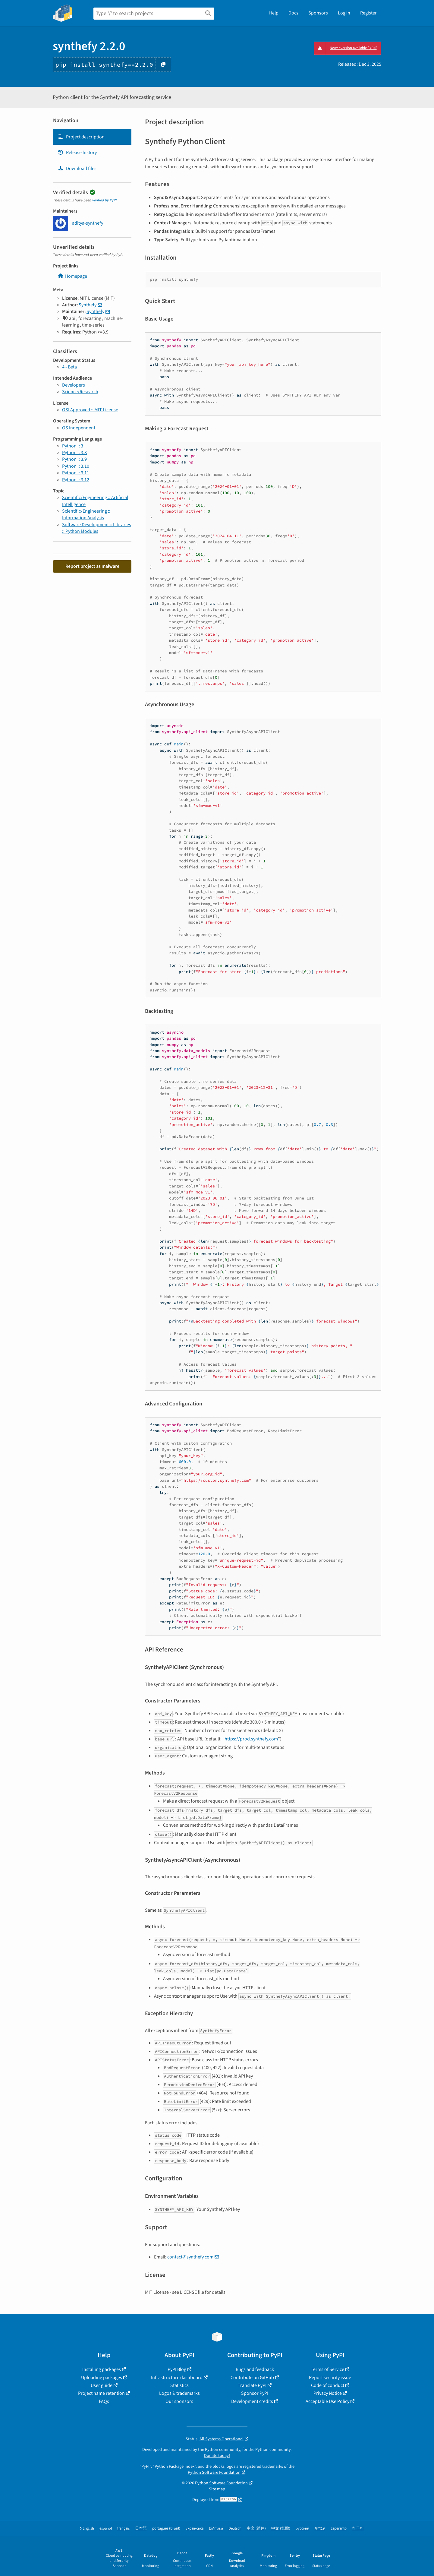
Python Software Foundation (214, 2472)
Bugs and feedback (255, 2369)
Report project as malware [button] (92, 566)
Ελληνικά (216, 2528)
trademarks (272, 2466)
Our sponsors (179, 2401)
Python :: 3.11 (75, 472)
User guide (101, 2385)
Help (273, 13)
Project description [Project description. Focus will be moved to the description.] (81, 137)
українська (194, 2528)
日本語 (141, 2528)
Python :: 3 (72, 446)
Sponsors (318, 13)
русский (302, 2528)
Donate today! (217, 2455)
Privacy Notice (327, 2393)
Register (368, 13)
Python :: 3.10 (75, 466)
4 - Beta (69, 367)
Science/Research (80, 391)
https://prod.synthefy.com (251, 1739)
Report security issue (330, 2377)
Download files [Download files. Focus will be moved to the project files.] (77, 168)
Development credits (252, 2401)
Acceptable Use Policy (327, 2401)
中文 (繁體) (280, 2528)
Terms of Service (327, 2369)
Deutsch (234, 2528)
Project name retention (101, 2393)
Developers (73, 385)
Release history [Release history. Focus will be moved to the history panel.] (77, 152)
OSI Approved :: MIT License (90, 409)
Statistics (179, 2385)
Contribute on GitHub (252, 2377)
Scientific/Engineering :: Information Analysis (86, 514)
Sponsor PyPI (254, 2393)
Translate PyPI (252, 2385)
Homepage (72, 276)
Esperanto (339, 2528)
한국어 (358, 2528)
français (123, 2528)
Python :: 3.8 (74, 452)
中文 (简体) (256, 2528)
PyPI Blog (177, 2369)
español (105, 2528)
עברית (320, 2528)
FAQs (104, 2401)
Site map (217, 2489)
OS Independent (78, 428)
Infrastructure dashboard (177, 2377)
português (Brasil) (166, 2528)
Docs (293, 13)
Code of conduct (327, 2385)
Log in (344, 13)
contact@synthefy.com (190, 2257)
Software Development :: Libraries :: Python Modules (96, 528)
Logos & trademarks (179, 2393)
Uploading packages (101, 2377)
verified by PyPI (104, 200)
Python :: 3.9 (74, 459)
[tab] (92, 137)
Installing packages (101, 2369)
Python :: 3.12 (75, 479)
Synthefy (87, 305)
